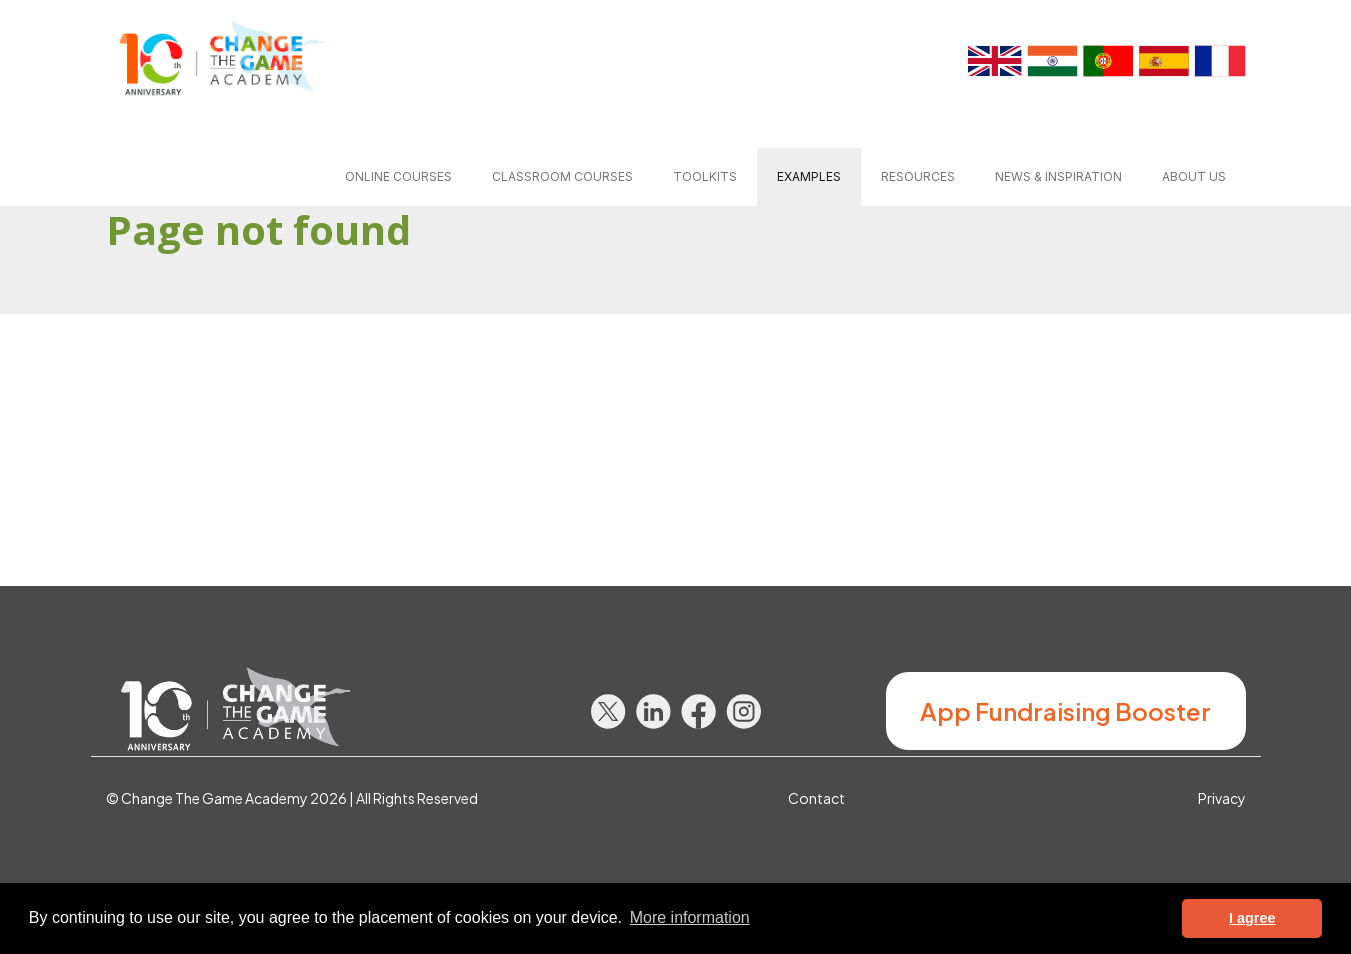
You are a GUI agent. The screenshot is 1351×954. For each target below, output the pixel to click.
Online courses (398, 176)
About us (1194, 176)
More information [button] (690, 917)
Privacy (1222, 798)
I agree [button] (1252, 918)
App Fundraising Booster (1065, 711)
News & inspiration (1058, 176)
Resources (918, 176)
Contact (816, 798)
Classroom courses (562, 176)
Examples (809, 176)
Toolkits (705, 176)
